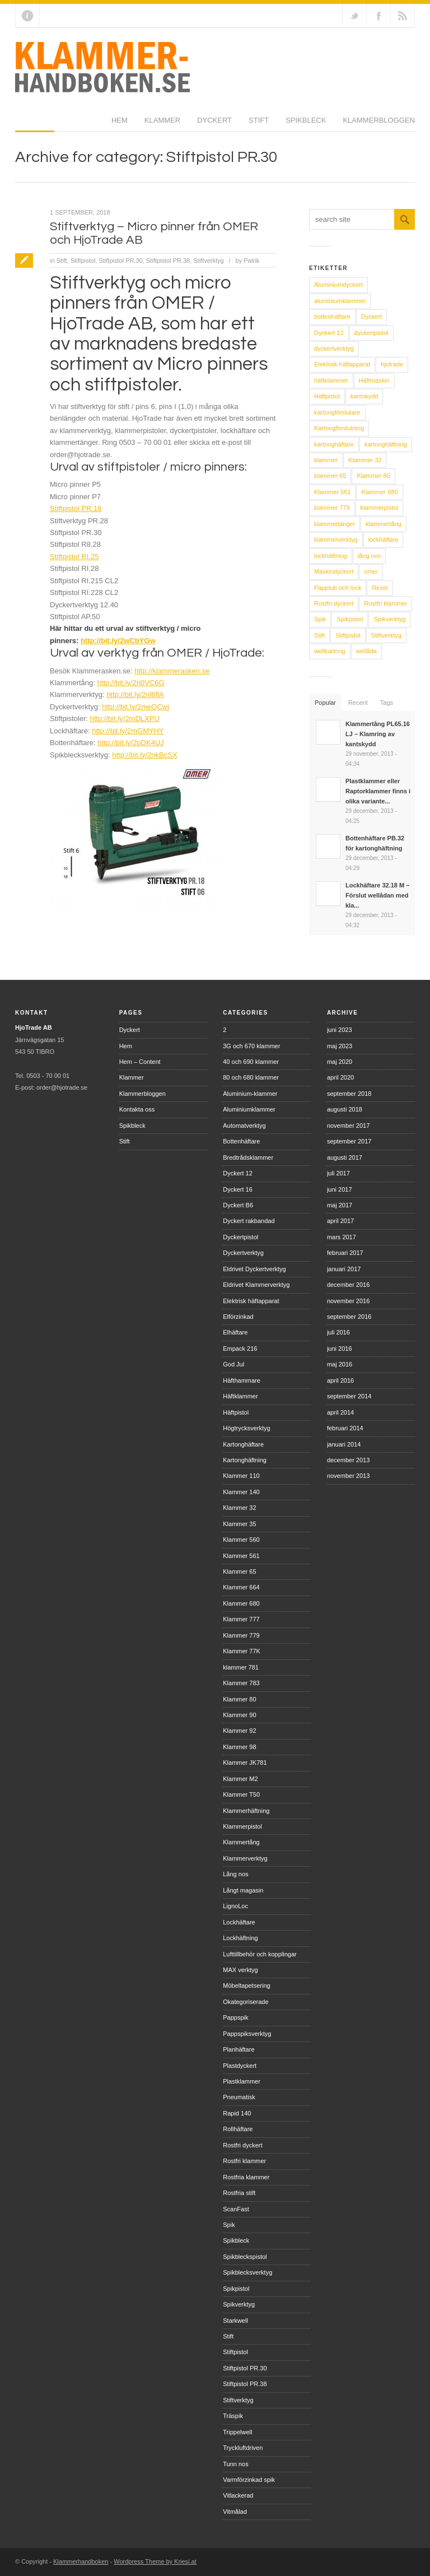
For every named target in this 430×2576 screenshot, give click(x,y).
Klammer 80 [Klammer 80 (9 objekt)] (373, 475)
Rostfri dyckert (242, 2145)
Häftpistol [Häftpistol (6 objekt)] (327, 396)
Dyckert (118, 124)
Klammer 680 (241, 1603)
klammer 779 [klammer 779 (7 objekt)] (332, 507)
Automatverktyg (244, 1125)
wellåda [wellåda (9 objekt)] (366, 651)
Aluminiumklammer (249, 1109)
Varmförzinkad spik (249, 2479)
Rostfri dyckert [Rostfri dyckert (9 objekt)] (333, 603)
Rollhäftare (238, 2129)
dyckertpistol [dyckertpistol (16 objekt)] (371, 332)
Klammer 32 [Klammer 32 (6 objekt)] (364, 460)
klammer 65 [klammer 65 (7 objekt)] (330, 475)
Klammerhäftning (246, 1810)
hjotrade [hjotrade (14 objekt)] (392, 364)
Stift (162, 124)
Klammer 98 (239, 1746)
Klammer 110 (241, 1475)
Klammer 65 (239, 1571)
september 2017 (349, 1141)
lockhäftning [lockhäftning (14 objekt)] (330, 555)
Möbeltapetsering (246, 1985)
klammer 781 (241, 1667)
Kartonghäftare (243, 1444)
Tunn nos (235, 2464)
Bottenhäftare (241, 1141)
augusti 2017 (344, 1157)
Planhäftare (238, 2049)
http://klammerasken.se (171, 671)
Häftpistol (236, 1412)
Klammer (66, 124)
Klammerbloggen (282, 124)
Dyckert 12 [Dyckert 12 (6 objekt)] (329, 332)
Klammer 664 (241, 1587)
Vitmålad (235, 2511)
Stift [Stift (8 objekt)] (319, 635)
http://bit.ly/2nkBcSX (144, 755)
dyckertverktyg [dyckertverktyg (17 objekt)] (334, 348)
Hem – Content (140, 1061)
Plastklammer (241, 2081)
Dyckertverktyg (243, 1252)
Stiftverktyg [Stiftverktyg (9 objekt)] (386, 635)
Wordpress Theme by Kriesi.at (155, 2561)
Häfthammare (241, 1380)
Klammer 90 (239, 1715)
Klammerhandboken (80, 2561)
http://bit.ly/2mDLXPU (125, 718)
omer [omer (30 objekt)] (371, 571)
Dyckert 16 (238, 1189)
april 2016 (340, 1380)
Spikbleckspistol (245, 2256)
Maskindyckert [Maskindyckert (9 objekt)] (333, 571)
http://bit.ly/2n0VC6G (131, 682)
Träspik (233, 2415)
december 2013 (348, 1460)
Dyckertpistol (240, 1237)
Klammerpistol (242, 1826)
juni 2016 (339, 1348)
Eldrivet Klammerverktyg (256, 1284)
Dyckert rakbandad (248, 1220)
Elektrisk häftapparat (251, 1301)
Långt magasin (243, 1890)
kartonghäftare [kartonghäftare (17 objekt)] (334, 444)
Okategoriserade (245, 2001)
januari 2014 (344, 1444)
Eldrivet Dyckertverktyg (254, 1269)
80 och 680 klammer (251, 1077)
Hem (23, 124)
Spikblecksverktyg (247, 2272)
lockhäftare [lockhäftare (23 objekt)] (383, 539)
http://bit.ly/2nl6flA (135, 694)
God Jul (233, 1364)
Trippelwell (237, 2432)
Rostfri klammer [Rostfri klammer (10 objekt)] (385, 603)
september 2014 (349, 1396)
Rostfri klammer (244, 2160)
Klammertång (241, 1842)
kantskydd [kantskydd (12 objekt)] (364, 396)
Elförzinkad (238, 1316)
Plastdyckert (239, 2065)
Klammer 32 (239, 1507)
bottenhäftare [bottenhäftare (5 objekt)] (332, 316)
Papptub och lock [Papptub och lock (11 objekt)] (337, 587)
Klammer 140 (241, 1492)
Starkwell (235, 2320)
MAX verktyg (240, 1969)
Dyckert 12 (238, 1173)
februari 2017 (345, 1252)
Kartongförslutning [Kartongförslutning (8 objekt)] (339, 428)
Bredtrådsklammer (248, 1157)
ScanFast (236, 2209)
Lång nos (235, 1874)
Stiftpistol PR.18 (76, 508)
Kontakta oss (137, 1109)
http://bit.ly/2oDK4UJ (130, 742)
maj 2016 (339, 1364)
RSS (402, 15)
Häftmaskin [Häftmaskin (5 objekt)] (374, 380)
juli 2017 (338, 1173)
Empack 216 (240, 1348)
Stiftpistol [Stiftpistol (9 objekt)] (348, 635)
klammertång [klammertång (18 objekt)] (383, 523)
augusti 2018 (344, 1109)
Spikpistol (236, 2288)
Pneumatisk (239, 2097)
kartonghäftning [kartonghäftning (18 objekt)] (385, 444)
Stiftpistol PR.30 (120, 260)
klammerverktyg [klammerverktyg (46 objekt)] (336, 539)
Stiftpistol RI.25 (74, 556)
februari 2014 (345, 1428)
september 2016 (349, 1316)
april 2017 (340, 1220)
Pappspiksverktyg (247, 2033)
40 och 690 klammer (251, 1061)
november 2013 (348, 1475)
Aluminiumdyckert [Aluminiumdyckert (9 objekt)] (338, 284)
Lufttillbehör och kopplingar (259, 1954)
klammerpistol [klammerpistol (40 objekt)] (380, 507)
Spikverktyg (239, 2304)
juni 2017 (339, 1189)
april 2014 (340, 1412)
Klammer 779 (241, 1635)
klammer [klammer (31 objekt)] (326, 460)
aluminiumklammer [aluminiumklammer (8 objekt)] (340, 300)
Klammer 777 (241, 1619)
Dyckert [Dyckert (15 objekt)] (371, 316)
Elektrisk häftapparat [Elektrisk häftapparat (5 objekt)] (342, 364)
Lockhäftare (239, 1922)
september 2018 (349, 1093)
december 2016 (348, 1284)
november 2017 (348, 1125)
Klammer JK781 (245, 1762)
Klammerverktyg (245, 1858)
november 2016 (348, 1301)
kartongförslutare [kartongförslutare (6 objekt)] (337, 412)
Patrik (251, 260)
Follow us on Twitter (354, 15)
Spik (229, 2224)
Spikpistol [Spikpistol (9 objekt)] (349, 619)
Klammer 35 (239, 1524)
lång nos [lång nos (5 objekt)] (369, 555)
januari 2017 (344, 1269)
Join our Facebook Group (378, 15)
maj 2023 (339, 1046)
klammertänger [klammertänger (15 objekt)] (334, 523)
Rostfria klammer (246, 2177)
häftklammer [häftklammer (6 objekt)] (331, 380)
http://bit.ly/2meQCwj (135, 707)
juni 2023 (339, 1029)
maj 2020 (339, 1061)
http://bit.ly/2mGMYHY (128, 731)
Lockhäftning (240, 1938)
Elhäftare (235, 1332)
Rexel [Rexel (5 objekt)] (379, 587)
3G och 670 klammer (251, 1046)
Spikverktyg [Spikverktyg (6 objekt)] (389, 619)
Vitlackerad (238, 2495)
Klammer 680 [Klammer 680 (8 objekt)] (379, 492)
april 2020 (340, 1077)
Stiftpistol (83, 260)
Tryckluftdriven (243, 2447)
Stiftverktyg (208, 260)
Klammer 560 (241, 1539)
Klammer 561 (241, 1555)
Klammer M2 (240, 1778)
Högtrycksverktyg (246, 1428)
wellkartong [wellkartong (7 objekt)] (329, 651)
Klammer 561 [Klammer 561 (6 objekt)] (332, 492)
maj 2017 (339, 1205)
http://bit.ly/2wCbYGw (118, 640)
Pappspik (235, 2017)
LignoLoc (235, 1906)
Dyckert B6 (238, 1205)
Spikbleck (209, 124)
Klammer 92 (239, 1730)
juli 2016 (338, 1332)
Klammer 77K (241, 1651)
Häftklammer (240, 1396)
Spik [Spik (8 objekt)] (320, 619)
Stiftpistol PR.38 (168, 260)
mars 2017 (341, 1237)
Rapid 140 (237, 2113)
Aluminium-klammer (250, 1093)
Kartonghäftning (245, 1460)
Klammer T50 (241, 1794)
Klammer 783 (241, 1683)
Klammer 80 (239, 1699)
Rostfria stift (239, 2192)
